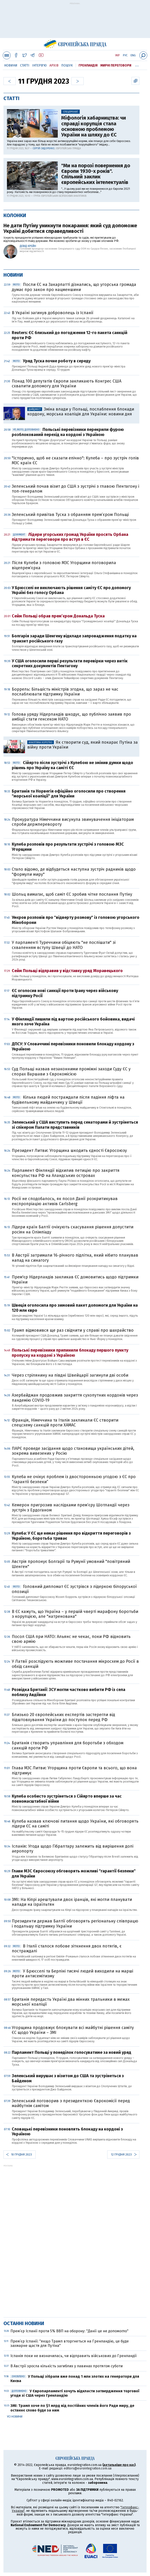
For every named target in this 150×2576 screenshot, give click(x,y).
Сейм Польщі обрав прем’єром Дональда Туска (58, 616)
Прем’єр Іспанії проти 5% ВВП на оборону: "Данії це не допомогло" (69, 2331)
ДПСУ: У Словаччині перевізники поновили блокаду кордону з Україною (73, 1046)
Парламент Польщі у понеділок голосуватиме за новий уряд (71, 2052)
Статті (24, 65)
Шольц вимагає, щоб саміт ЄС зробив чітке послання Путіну (72, 894)
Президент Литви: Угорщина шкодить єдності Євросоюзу (69, 1150)
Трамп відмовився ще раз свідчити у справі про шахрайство (73, 1330)
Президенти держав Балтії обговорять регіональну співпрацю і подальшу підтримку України (75, 1924)
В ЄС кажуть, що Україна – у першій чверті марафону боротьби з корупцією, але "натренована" (75, 1614)
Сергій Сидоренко (44, 148)
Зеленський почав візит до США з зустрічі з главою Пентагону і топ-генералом (75, 489)
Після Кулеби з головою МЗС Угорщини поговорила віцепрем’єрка (64, 565)
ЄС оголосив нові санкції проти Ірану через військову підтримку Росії (65, 993)
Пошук (67, 65)
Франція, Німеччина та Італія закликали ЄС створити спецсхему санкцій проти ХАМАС (65, 1423)
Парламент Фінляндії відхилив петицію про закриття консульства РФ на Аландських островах (65, 1173)
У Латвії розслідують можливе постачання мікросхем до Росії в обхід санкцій (75, 1664)
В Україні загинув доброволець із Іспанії (52, 312)
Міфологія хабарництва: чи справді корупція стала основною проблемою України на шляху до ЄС (93, 126)
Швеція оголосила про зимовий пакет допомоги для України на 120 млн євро (75, 1308)
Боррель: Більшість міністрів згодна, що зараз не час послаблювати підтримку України (65, 692)
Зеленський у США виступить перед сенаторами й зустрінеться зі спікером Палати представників (75, 1125)
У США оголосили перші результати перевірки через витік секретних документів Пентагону (70, 663)
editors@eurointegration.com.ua (87, 2468)
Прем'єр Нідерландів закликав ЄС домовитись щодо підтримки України (75, 1279)
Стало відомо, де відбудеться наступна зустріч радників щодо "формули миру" (74, 872)
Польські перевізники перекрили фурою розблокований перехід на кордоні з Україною (68, 432)
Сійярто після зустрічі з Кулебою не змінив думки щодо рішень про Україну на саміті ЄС (72, 765)
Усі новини (14, 2416)
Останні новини (23, 2323)
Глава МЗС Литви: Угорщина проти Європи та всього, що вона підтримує (74, 1770)
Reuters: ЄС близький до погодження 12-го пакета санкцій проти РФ (69, 335)
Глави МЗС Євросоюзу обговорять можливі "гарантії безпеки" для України (74, 1873)
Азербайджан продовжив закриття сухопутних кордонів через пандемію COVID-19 (75, 1398)
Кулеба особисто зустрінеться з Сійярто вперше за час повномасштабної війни (67, 1799)
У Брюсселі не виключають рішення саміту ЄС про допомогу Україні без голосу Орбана (71, 590)
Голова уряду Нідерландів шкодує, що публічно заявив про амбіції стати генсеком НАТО (71, 717)
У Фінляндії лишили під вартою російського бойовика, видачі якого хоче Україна (73, 1022)
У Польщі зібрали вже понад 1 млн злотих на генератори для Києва (74, 2378)
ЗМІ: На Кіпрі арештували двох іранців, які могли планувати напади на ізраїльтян (72, 1902)
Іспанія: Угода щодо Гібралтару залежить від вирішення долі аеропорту (72, 1849)
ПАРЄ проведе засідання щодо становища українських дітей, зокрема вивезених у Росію (73, 1451)
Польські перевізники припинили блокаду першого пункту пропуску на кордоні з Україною (70, 1353)
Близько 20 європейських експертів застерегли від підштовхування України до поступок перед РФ (63, 1717)
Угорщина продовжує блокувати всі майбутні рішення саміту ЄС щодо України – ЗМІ (73, 2030)
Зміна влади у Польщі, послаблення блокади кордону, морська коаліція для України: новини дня (80, 412)
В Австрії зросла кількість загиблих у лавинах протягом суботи (66, 2366)
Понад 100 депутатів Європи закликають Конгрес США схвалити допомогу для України (66, 384)
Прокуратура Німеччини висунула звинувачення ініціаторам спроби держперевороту (73, 822)
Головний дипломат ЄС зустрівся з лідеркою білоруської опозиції (74, 1589)
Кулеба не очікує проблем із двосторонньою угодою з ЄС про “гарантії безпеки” (74, 1479)
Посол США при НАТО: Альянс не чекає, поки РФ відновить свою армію (71, 1639)
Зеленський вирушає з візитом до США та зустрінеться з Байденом (68, 2078)
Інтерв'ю (39, 65)
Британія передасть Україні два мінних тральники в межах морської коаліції (71, 2002)
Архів (53, 65)
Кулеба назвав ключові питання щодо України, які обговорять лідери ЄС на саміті (75, 1824)
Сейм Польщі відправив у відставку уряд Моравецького (67, 970)
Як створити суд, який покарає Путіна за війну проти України (82, 745)
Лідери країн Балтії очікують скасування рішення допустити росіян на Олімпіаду (72, 1229)
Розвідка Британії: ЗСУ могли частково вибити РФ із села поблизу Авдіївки (68, 1692)
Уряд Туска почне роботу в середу (51, 360)
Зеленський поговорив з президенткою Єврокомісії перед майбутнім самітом (71, 2103)
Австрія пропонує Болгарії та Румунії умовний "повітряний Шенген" (71, 1564)
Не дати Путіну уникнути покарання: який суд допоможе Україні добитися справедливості (70, 228)
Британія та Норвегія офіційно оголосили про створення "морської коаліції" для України (69, 794)
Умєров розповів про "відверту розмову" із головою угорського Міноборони (75, 920)
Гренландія (88, 65)
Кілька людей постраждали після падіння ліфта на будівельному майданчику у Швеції (68, 1100)
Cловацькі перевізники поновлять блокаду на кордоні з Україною (67, 2132)
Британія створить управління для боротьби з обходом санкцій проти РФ (67, 1745)
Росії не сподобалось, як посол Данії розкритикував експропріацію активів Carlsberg (65, 1201)
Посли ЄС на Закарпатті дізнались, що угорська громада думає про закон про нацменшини (74, 287)
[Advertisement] (75, 22)
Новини (10, 65)
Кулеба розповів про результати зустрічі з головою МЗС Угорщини (68, 847)
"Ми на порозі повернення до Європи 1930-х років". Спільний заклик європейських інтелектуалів (95, 174)
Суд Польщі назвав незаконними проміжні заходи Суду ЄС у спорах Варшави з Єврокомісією (71, 1071)
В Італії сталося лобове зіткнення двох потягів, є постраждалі (67, 1949)
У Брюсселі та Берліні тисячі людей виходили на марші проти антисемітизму (72, 1974)
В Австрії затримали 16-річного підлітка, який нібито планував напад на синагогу (75, 1258)
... (137, 64)
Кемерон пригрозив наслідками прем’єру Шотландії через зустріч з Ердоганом (70, 1507)
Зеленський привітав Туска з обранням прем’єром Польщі (70, 514)
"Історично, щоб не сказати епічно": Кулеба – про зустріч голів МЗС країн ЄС (75, 460)
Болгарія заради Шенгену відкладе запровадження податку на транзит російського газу (74, 638)
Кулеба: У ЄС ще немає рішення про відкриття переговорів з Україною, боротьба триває (71, 1536)
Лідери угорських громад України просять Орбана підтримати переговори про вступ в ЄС (70, 537)
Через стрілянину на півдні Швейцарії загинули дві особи (70, 1375)
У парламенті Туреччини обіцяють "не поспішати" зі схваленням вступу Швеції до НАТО (64, 945)
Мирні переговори (115, 65)
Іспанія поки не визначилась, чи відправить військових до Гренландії (73, 2356)
